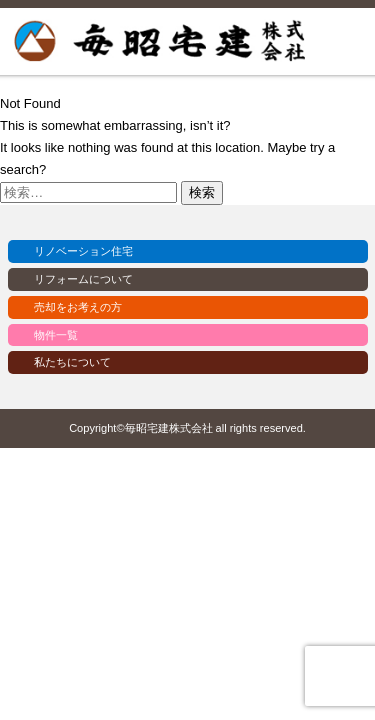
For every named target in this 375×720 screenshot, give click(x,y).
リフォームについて (83, 279)
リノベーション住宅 (83, 251)
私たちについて (72, 362)
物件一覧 (56, 335)
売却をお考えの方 (78, 307)
